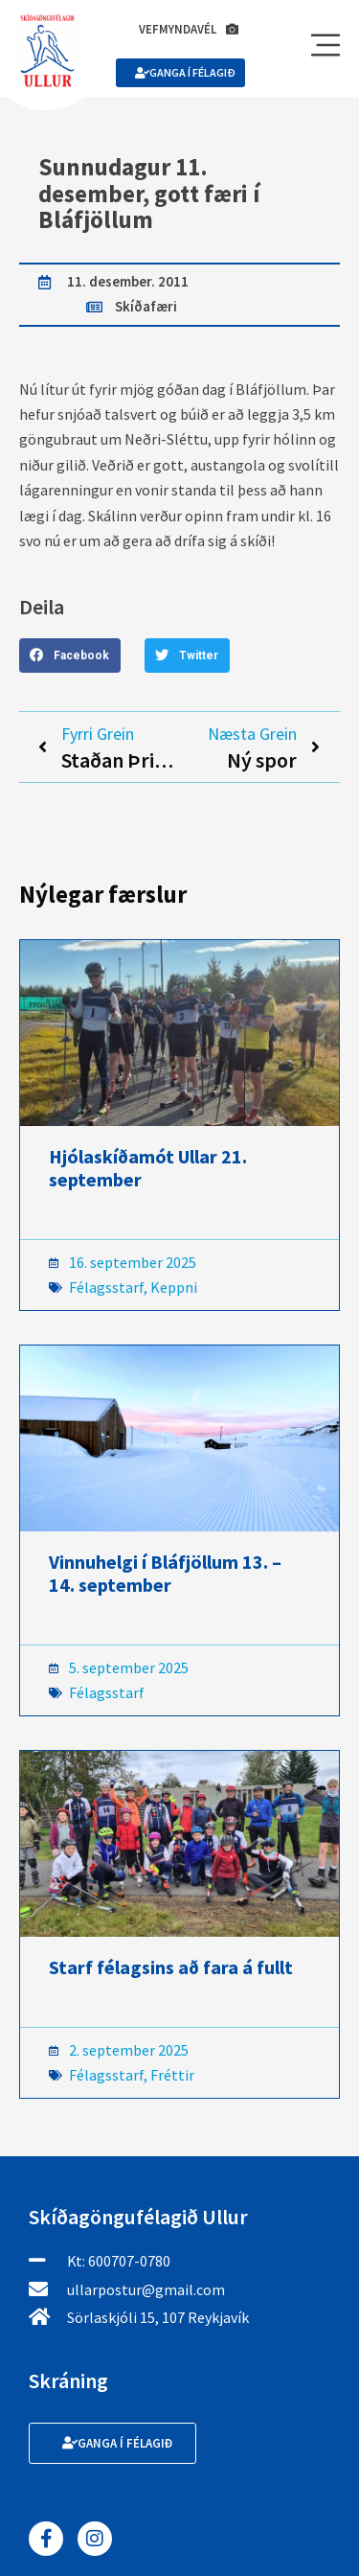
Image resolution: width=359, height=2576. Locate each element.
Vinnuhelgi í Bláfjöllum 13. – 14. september (165, 1573)
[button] (70, 655)
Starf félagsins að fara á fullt (171, 1967)
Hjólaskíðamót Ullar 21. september (148, 1167)
